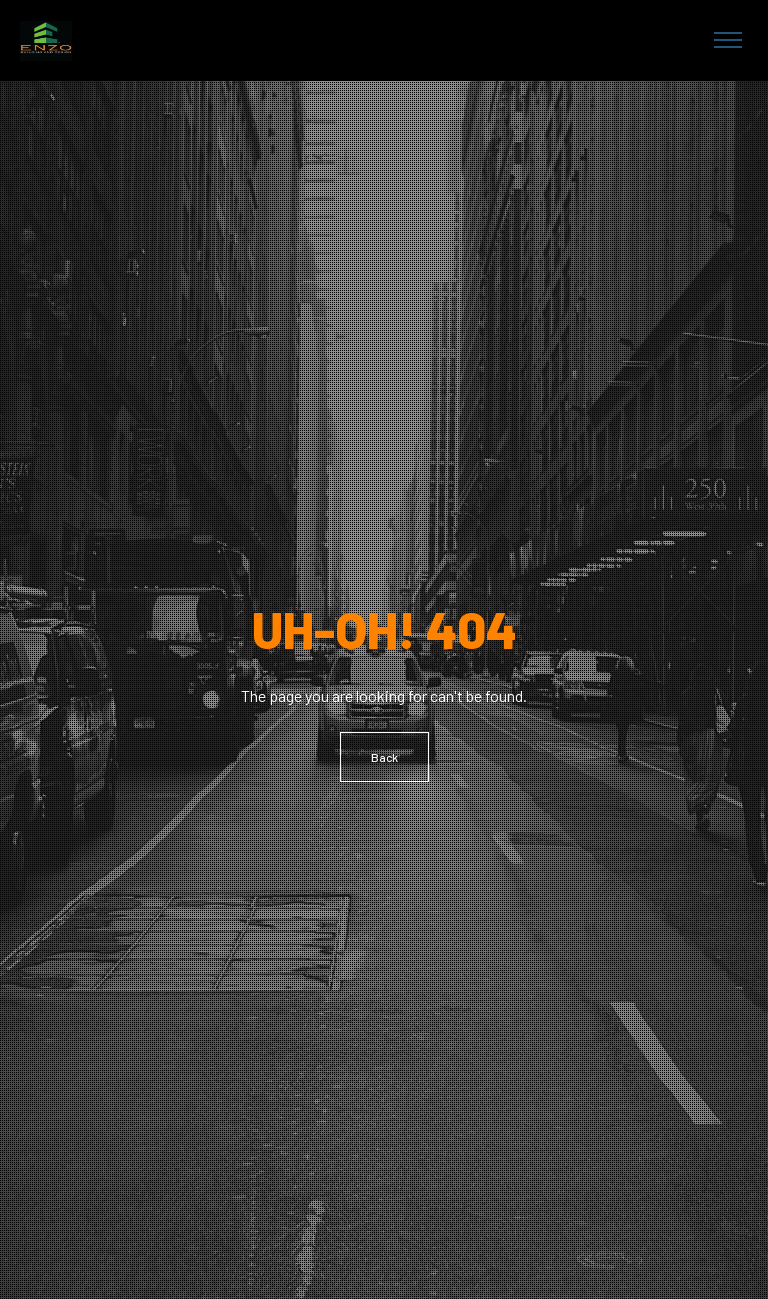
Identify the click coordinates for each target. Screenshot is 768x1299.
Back (384, 757)
